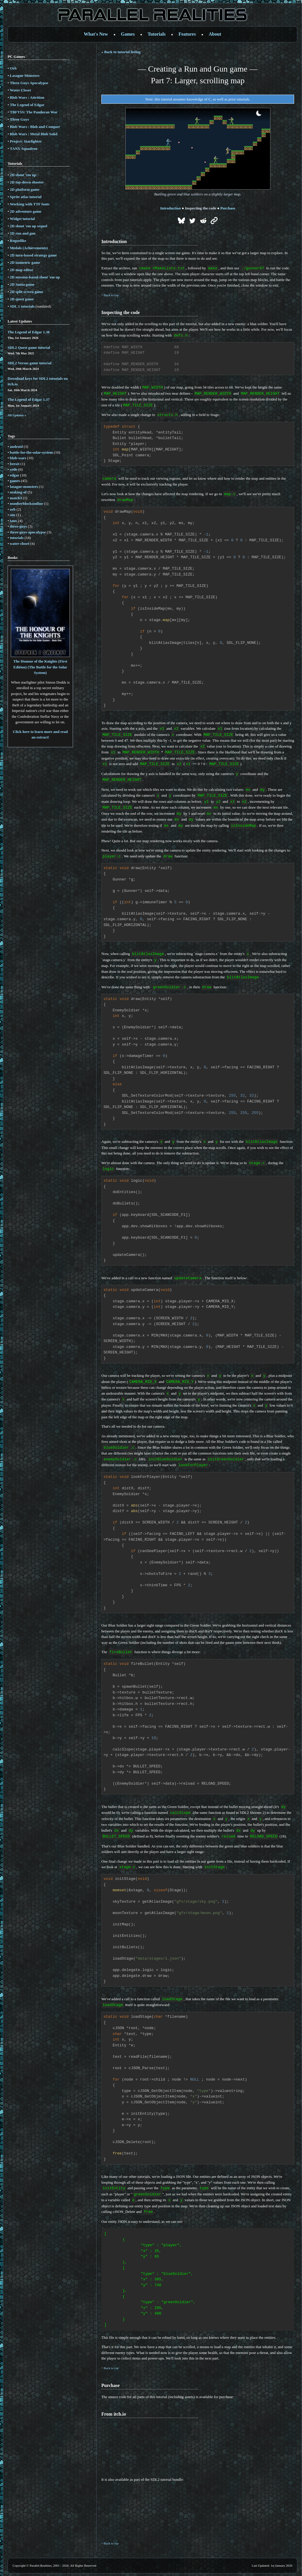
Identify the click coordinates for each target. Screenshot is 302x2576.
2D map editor (21, 270)
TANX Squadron (23, 148)
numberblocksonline (26, 503)
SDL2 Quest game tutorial (29, 347)
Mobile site (151, 2569)
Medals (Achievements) (29, 248)
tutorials (17, 537)
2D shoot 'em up (23, 175)
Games (128, 34)
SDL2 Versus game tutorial (29, 363)
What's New (96, 34)
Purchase (228, 208)
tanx (13, 521)
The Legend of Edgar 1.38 (29, 332)
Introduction (170, 208)
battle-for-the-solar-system (31, 452)
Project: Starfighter (26, 141)
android (16, 446)
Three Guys (19, 119)
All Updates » (17, 415)
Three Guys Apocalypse (29, 83)
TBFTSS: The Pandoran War (34, 112)
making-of (18, 492)
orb (13, 509)
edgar (14, 475)
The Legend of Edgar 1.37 (29, 399)
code (13, 469)
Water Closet (20, 90)
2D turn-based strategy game (33, 255)
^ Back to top (110, 295)
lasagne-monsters (24, 486)
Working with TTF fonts (29, 204)
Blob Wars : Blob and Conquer (35, 126)
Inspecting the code (200, 208)
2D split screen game (26, 292)
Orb (13, 68)
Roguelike (18, 240)
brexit (15, 464)
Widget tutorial (22, 218)
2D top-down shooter (27, 182)
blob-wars (18, 458)
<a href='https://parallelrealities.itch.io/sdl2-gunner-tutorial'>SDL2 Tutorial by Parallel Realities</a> (181, 2431)
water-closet (19, 543)
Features (187, 34)
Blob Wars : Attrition (27, 97)
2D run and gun (23, 233)
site (12, 515)
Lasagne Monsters (24, 75)
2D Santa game (22, 284)
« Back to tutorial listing (120, 52)
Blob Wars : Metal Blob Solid (34, 134)
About (215, 34)
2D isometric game (25, 262)
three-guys (18, 526)
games (15, 481)
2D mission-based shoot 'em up (35, 277)
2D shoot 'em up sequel (28, 226)
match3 (16, 498)
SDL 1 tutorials (22, 306)
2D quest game (22, 299)
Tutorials (156, 34)
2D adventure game (25, 211)
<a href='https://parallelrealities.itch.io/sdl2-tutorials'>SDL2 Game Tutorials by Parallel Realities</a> (181, 2495)
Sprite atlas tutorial (25, 197)
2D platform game (24, 189)
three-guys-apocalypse (28, 532)
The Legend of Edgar (27, 105)
